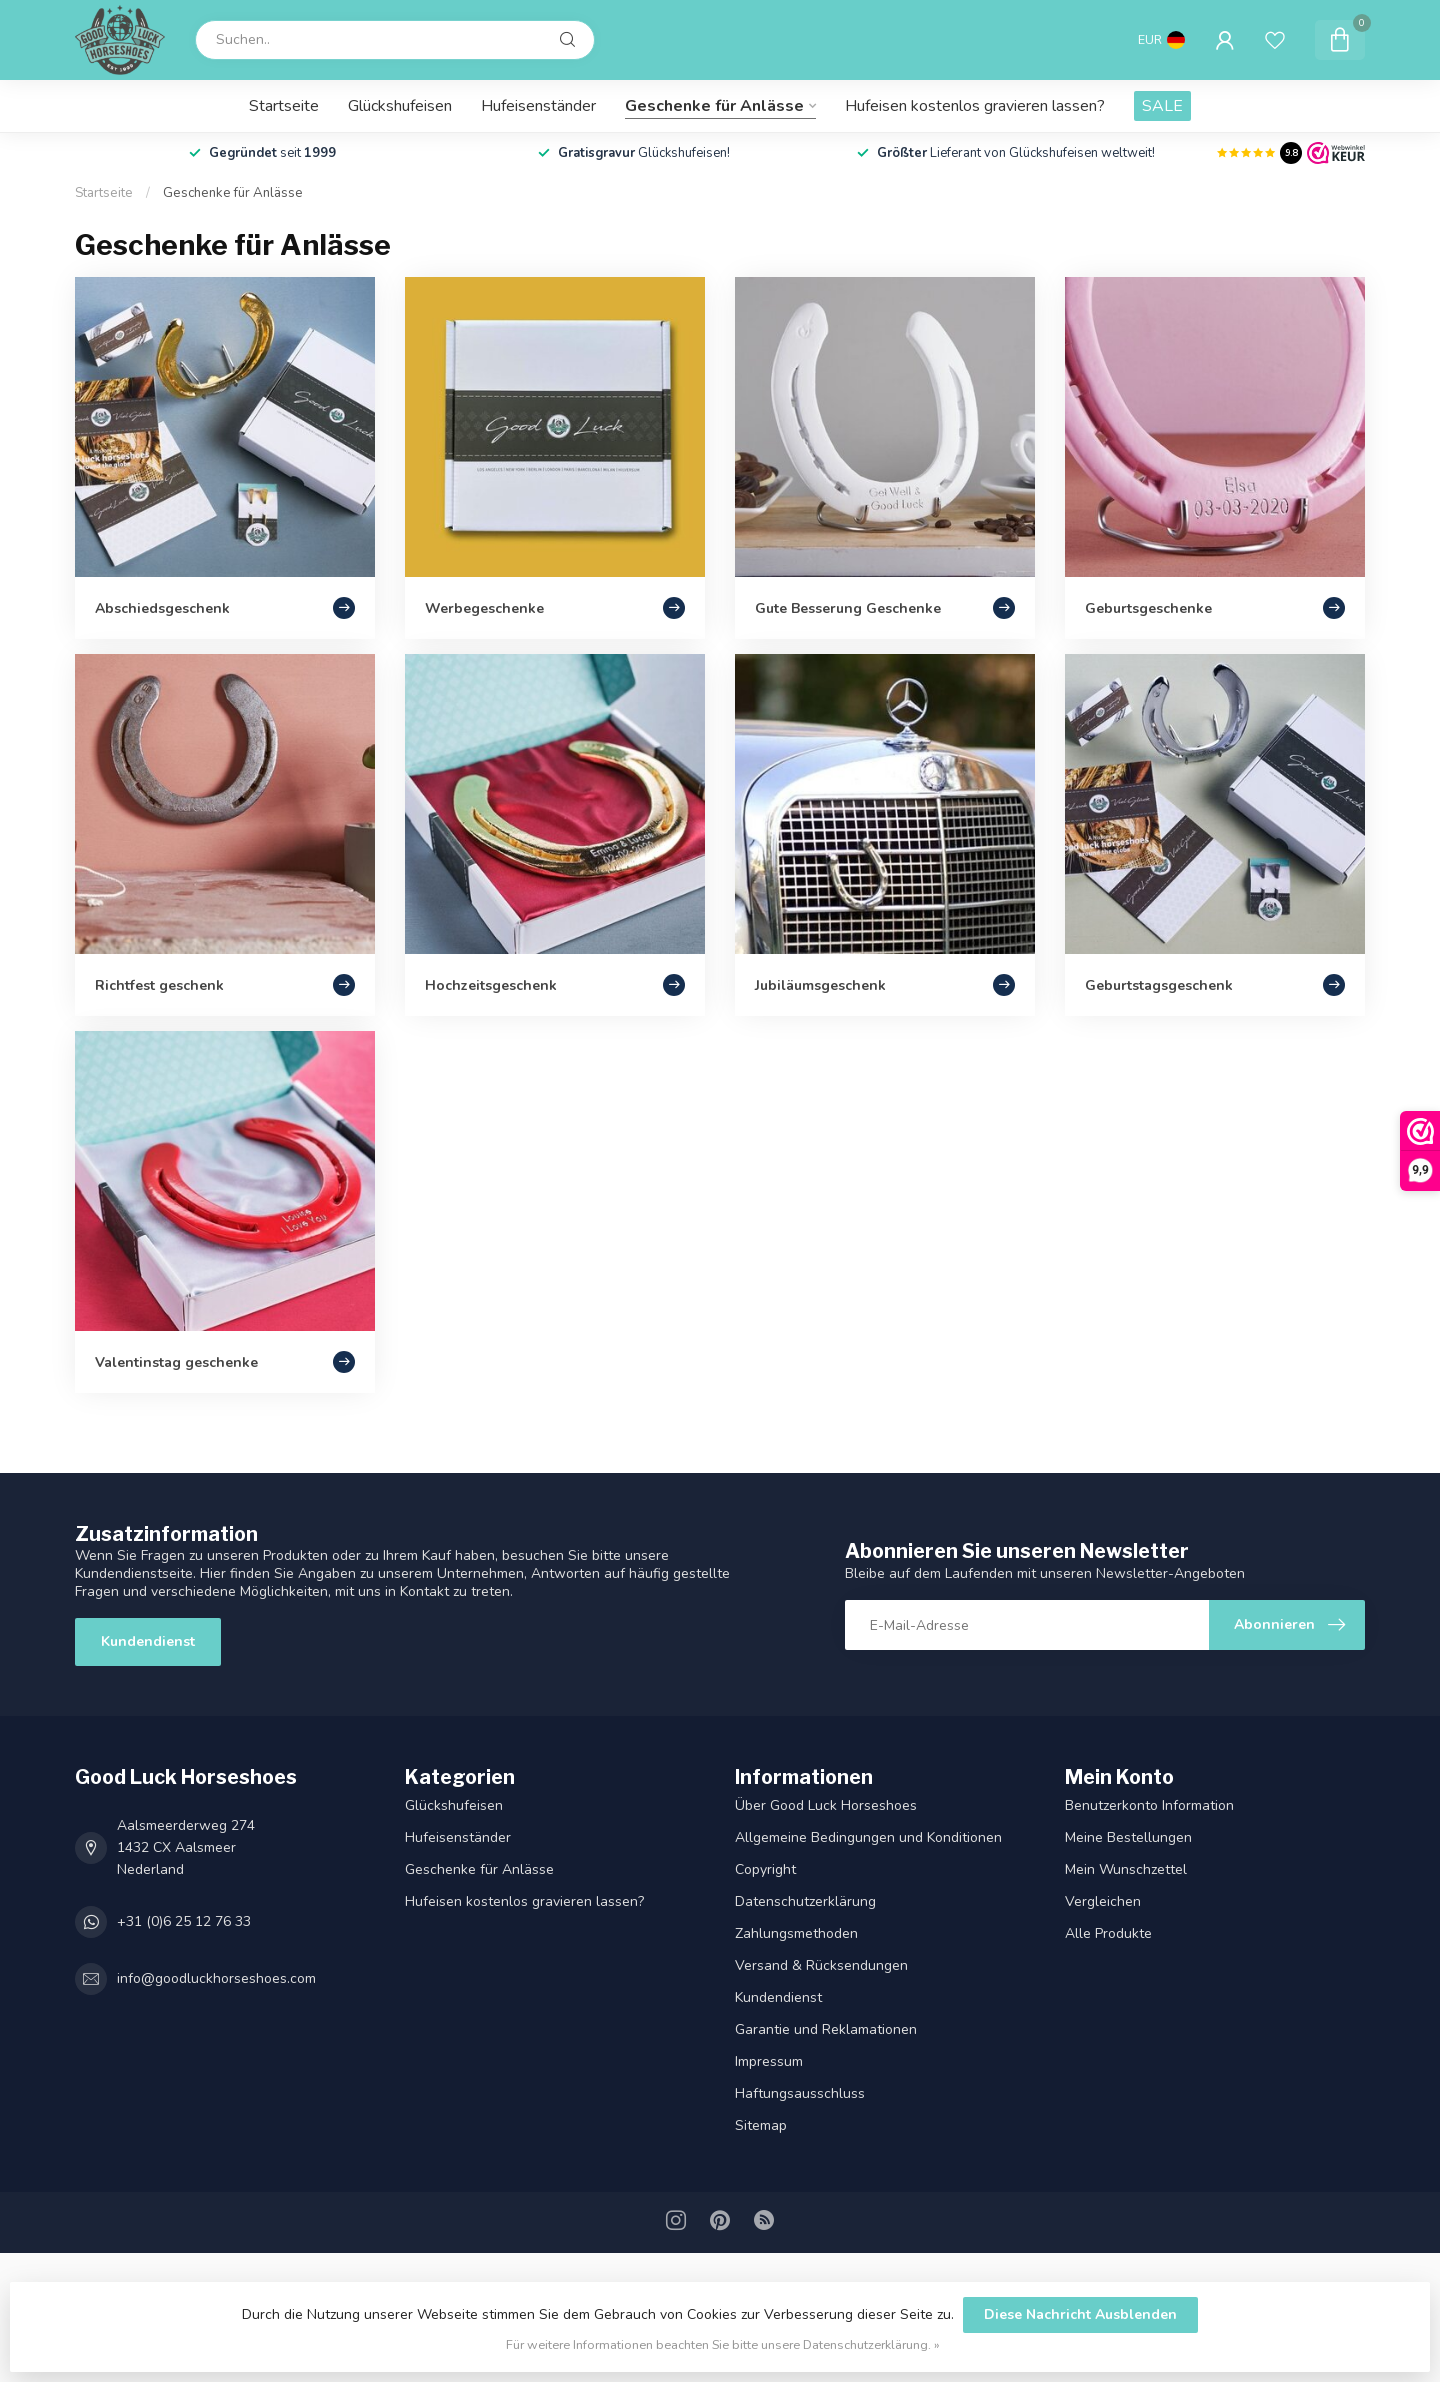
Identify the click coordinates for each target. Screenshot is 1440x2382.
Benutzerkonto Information (1149, 1805)
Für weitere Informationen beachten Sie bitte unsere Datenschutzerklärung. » (723, 2344)
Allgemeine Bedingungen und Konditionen (868, 1837)
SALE (1162, 106)
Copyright (765, 1869)
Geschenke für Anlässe (714, 106)
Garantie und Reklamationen (826, 2029)
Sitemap (761, 2125)
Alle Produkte (1108, 1933)
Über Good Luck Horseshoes (826, 1805)
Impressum (769, 2061)
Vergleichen (1103, 1901)
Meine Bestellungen (1128, 1837)
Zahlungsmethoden (796, 1933)
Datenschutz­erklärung (805, 1901)
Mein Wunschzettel (1126, 1869)
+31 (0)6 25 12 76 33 (184, 1921)
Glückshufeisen (400, 106)
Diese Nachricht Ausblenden (1080, 2314)
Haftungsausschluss (800, 2093)
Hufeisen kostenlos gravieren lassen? (975, 106)
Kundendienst (148, 1641)
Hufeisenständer (538, 106)
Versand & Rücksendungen (821, 1965)
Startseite (284, 106)
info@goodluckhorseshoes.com (216, 1978)
